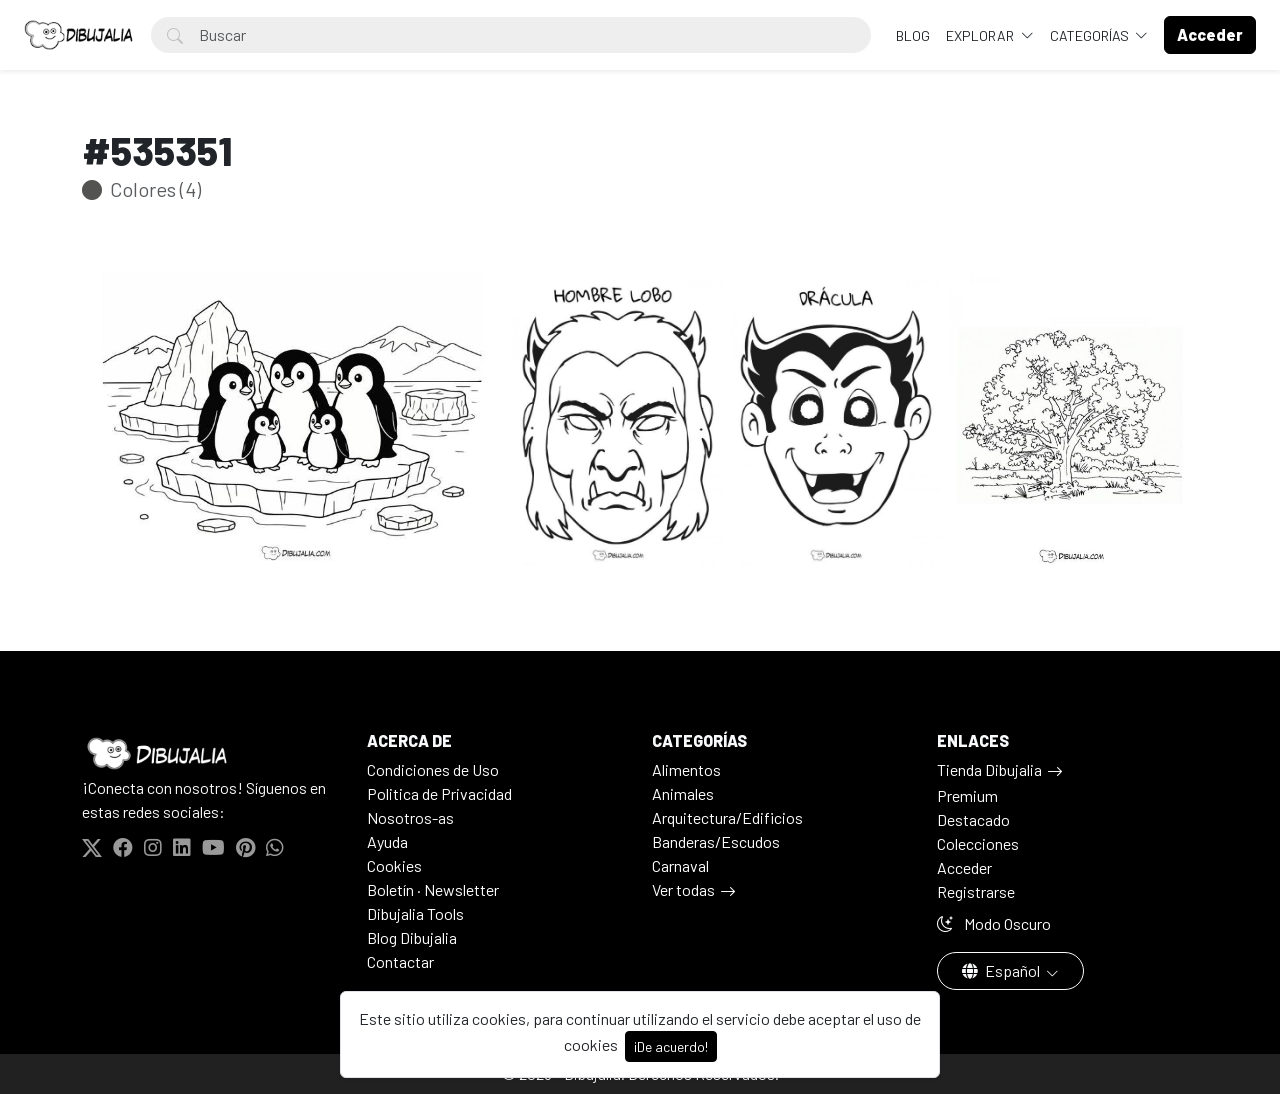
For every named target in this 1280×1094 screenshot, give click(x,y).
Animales (683, 793)
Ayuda (387, 841)
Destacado (973, 819)
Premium (967, 795)
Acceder (964, 867)
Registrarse (976, 891)
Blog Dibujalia (412, 937)
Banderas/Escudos (716, 841)
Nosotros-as (410, 817)
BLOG (913, 35)
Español (1002, 970)
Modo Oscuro (994, 923)
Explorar (981, 35)
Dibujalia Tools (415, 913)
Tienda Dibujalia (989, 769)
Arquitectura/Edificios (727, 817)
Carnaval (680, 865)
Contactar (400, 961)
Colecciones (978, 843)
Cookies (394, 865)
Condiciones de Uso (433, 769)
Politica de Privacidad (439, 793)
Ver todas (683, 889)
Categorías (1091, 35)
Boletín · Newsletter (433, 889)
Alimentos (686, 769)
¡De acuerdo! (671, 1046)
